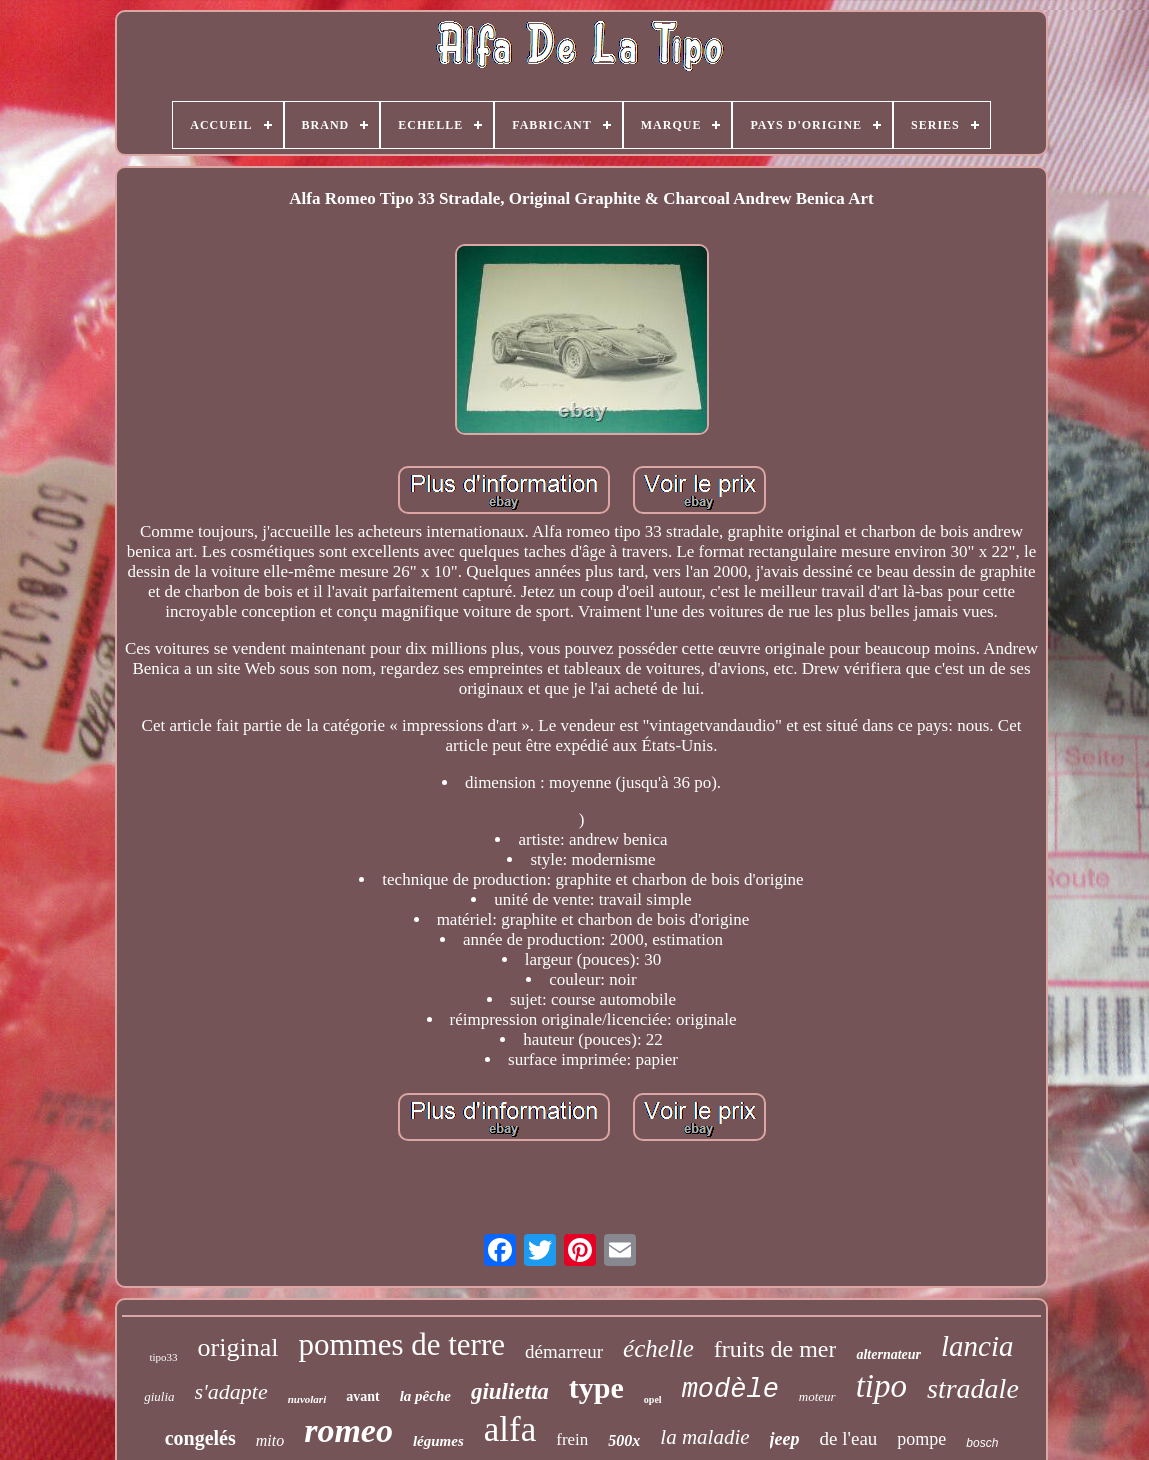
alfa (510, 1429)
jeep (785, 1439)
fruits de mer (775, 1349)
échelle (658, 1348)
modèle (730, 1390)
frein (572, 1439)
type (596, 1387)
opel (653, 1399)
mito (270, 1440)
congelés (200, 1438)
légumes (438, 1441)
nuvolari (307, 1399)
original (238, 1347)
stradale (973, 1388)
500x (624, 1440)
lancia (977, 1346)
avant (362, 1396)
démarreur (564, 1351)
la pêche (425, 1396)
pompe (921, 1439)
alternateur (888, 1354)
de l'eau (849, 1438)
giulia (159, 1396)
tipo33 (163, 1357)
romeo (348, 1430)
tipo (881, 1386)
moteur (817, 1396)
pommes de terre (401, 1344)
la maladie (704, 1437)
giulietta (510, 1391)
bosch (982, 1443)
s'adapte (231, 1391)
